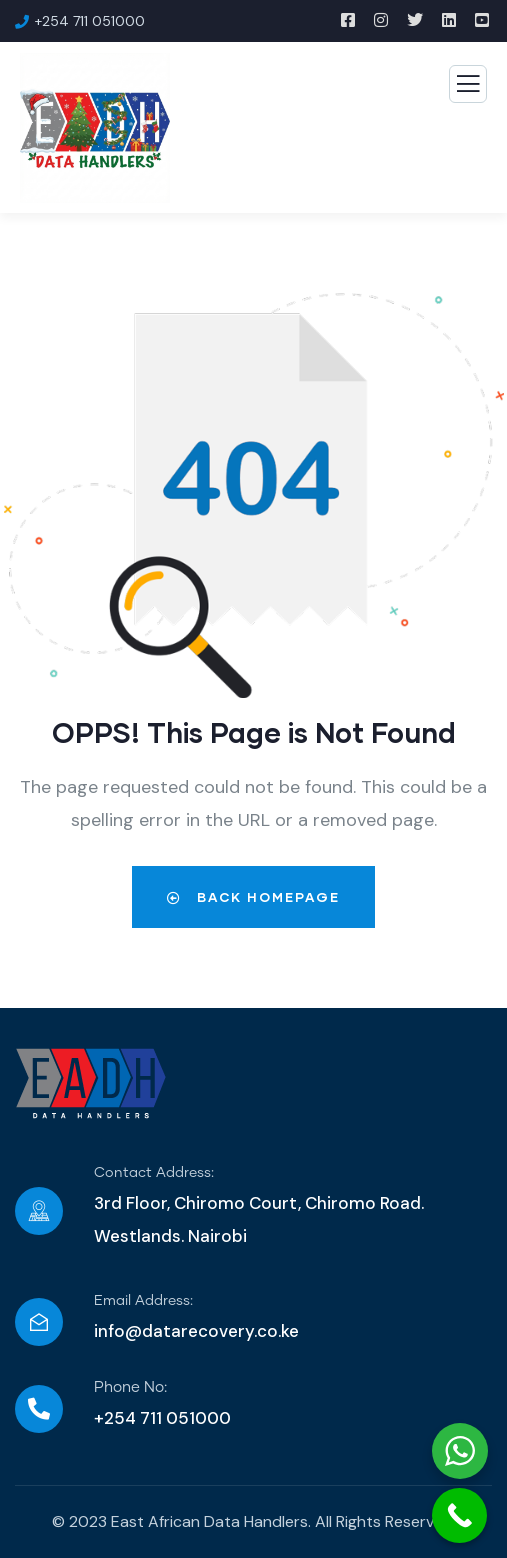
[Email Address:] (39, 1322)
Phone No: (130, 1387)
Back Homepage (253, 897)
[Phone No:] (39, 1409)
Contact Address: (154, 1173)
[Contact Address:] (39, 1211)
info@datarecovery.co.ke (196, 1331)
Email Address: (143, 1301)
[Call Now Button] (459, 1515)
